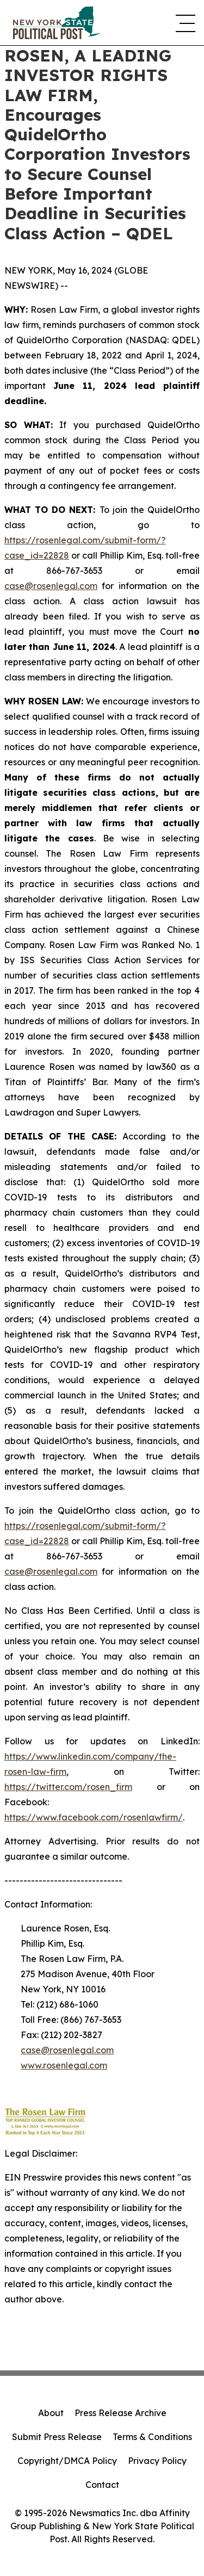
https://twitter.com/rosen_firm (68, 1786)
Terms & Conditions (152, 2436)
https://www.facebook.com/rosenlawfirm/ (93, 1817)
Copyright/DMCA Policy (67, 2460)
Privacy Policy (157, 2460)
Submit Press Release (57, 2436)
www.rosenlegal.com (64, 2065)
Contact (102, 2484)
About (51, 2412)
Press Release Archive (120, 2412)
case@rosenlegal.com (50, 585)
